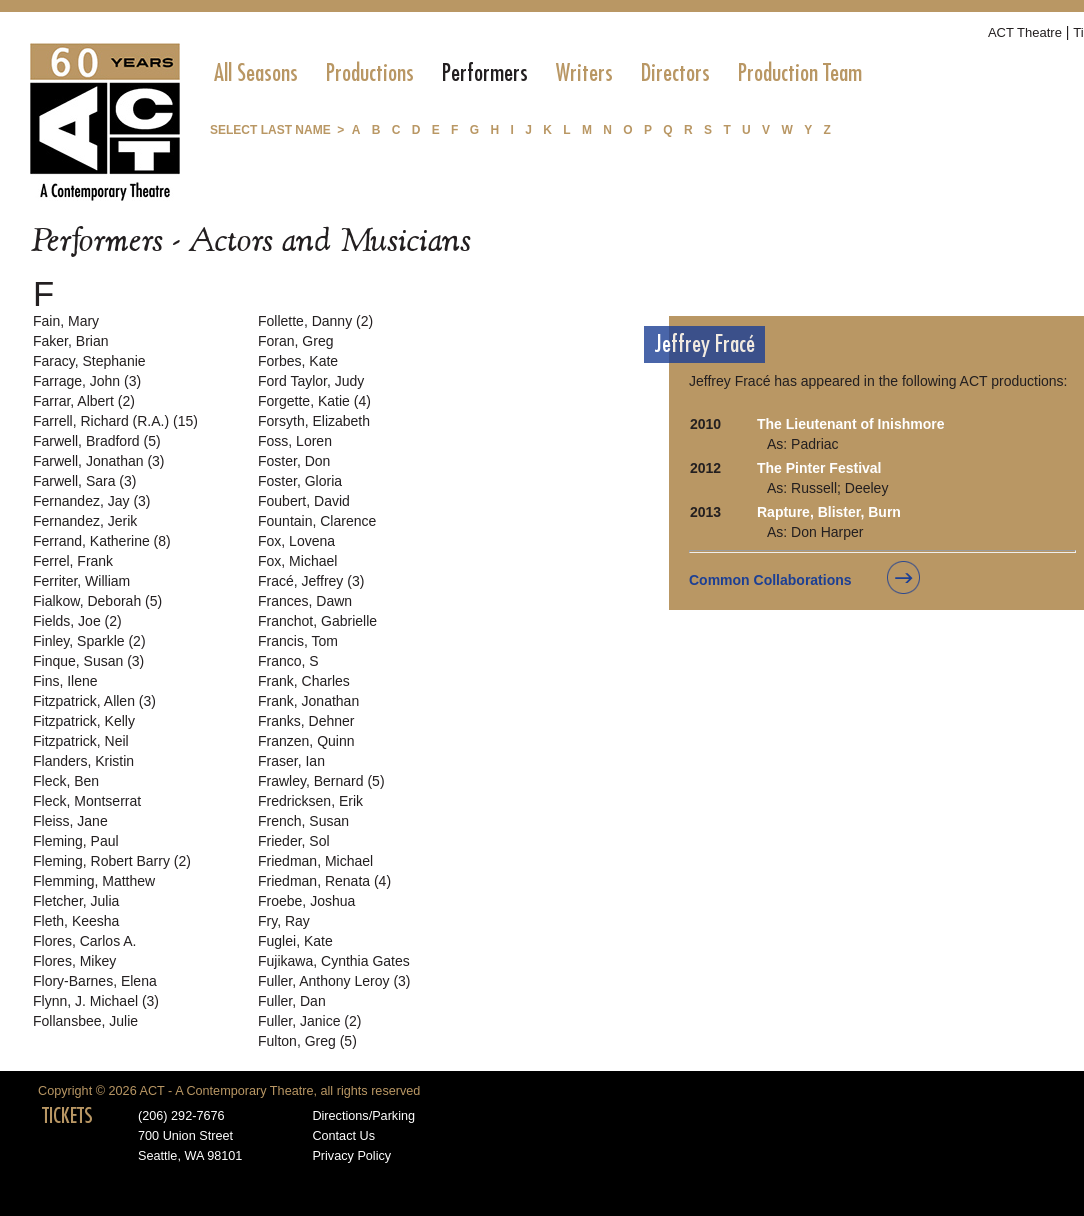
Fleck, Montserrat (87, 801)
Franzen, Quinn (306, 741)
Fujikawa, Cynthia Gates (334, 961)
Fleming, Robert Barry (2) (112, 861)
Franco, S (288, 661)
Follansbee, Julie (85, 1021)
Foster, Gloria (300, 481)
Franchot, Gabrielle (317, 621)
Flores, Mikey (74, 961)
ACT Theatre (1025, 32)
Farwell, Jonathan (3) (99, 461)
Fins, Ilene (65, 681)
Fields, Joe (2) (77, 621)
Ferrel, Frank (73, 561)
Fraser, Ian (291, 761)
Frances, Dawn (305, 601)
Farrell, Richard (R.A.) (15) (115, 421)
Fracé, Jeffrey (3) (311, 581)
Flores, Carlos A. (84, 941)
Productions (370, 73)
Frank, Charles (304, 681)
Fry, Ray (284, 921)
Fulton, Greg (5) (307, 1041)
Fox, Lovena (296, 541)
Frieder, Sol (294, 841)
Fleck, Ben (66, 781)
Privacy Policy (351, 1156)
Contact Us (343, 1136)
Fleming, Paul (76, 841)
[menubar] (538, 73)
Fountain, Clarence (317, 521)
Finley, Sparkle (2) (89, 641)
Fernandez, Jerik (85, 521)
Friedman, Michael (315, 861)
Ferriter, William (81, 581)
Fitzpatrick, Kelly (84, 721)
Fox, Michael (297, 561)
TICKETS (67, 1116)
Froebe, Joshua (306, 901)
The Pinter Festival (819, 468)
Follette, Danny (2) (315, 321)
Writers (584, 73)
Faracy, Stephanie (89, 361)
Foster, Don (294, 461)
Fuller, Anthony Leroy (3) (334, 981)
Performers (485, 73)
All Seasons (256, 73)
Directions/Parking (363, 1116)
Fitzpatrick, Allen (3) (94, 701)
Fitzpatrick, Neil (81, 741)
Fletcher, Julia (76, 901)
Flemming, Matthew (94, 881)
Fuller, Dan (292, 1001)
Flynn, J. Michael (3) (96, 1001)
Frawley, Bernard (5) (321, 781)
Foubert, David (304, 501)
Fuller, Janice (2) (309, 1021)
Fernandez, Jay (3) (92, 501)
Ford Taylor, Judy (311, 381)
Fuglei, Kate (295, 941)
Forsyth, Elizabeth (314, 421)
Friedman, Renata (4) (324, 881)
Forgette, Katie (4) (314, 401)
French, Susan (303, 821)
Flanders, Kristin (83, 761)
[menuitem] (256, 73)
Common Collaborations (770, 580)
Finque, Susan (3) (88, 661)
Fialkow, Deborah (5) (97, 601)
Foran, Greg (295, 341)
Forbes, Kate (298, 361)
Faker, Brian (70, 341)
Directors (675, 73)
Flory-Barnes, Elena (95, 981)
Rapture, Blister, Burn (829, 512)
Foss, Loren (295, 441)
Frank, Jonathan (308, 701)
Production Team (800, 73)
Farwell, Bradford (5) (97, 441)
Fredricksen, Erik (310, 801)
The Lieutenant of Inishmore (850, 424)
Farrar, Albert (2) (84, 401)
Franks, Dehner (306, 721)
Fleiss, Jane (70, 821)
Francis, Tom (298, 641)
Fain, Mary (66, 321)
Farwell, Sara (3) (84, 481)
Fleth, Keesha (76, 921)
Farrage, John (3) (87, 381)
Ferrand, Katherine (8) (102, 541)
